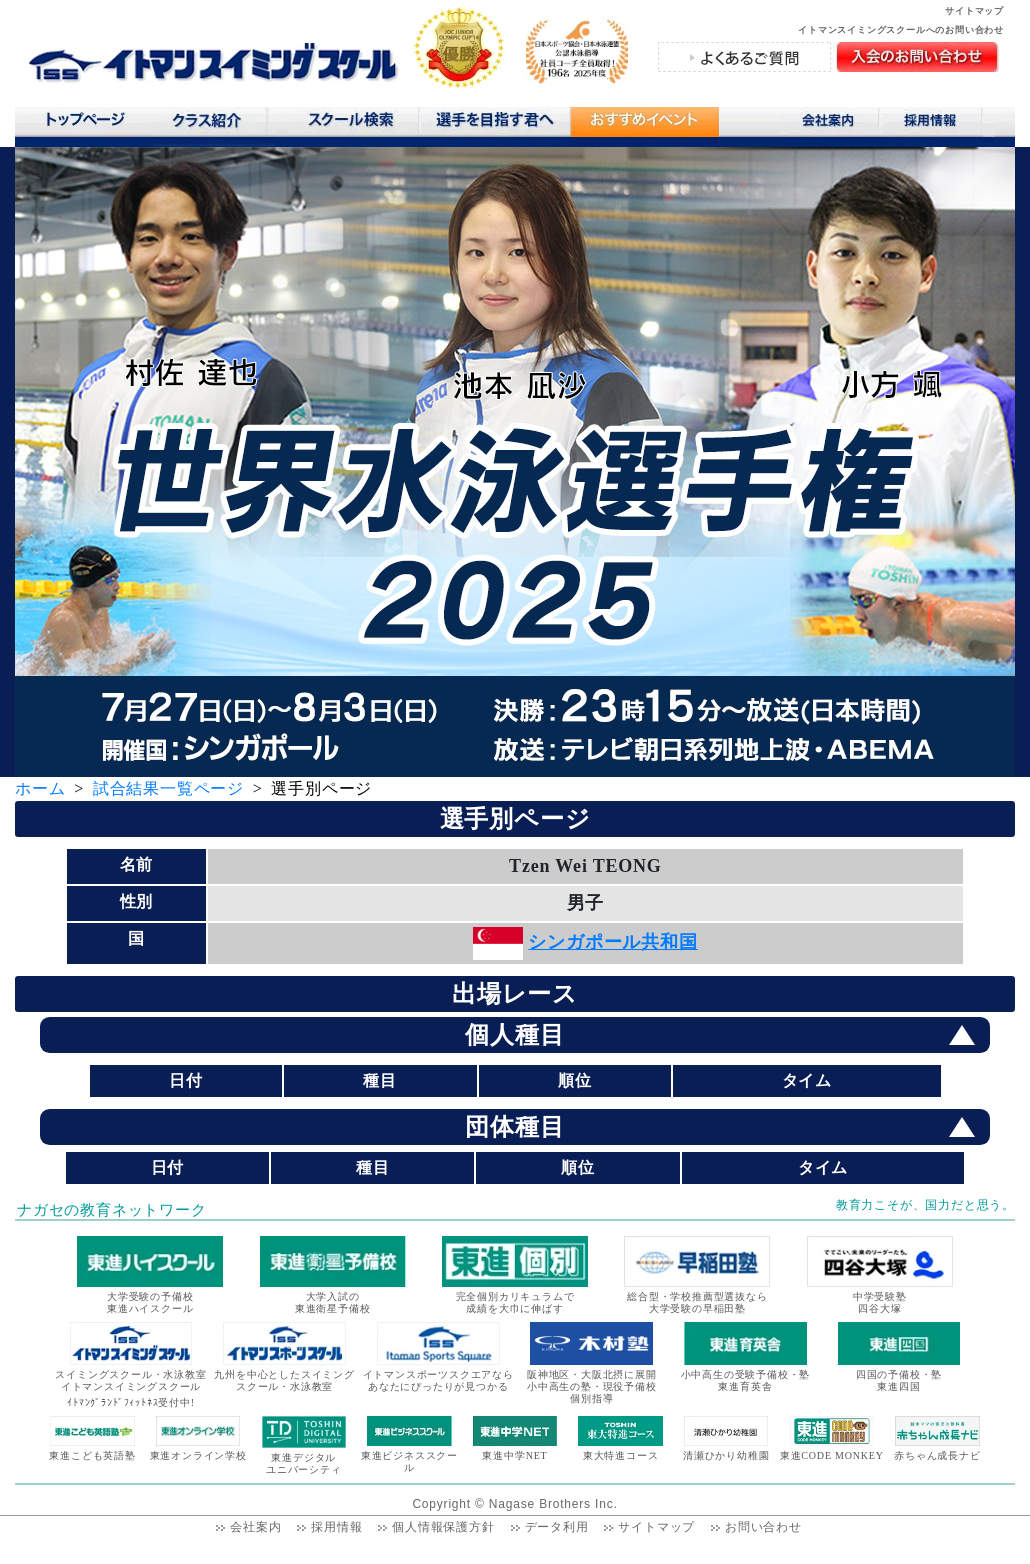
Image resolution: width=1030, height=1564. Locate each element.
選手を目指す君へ (494, 124)
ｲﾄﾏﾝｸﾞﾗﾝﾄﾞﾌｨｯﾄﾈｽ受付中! (131, 1402)
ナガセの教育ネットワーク (112, 1210)
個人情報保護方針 (443, 1527)
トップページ (84, 124)
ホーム (40, 788)
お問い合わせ (763, 1527)
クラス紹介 (214, 126)
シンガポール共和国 (612, 942)
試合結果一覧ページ (168, 788)
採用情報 (937, 124)
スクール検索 (354, 124)
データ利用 (557, 1527)
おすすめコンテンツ (644, 126)
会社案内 (830, 124)
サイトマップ (974, 11)
